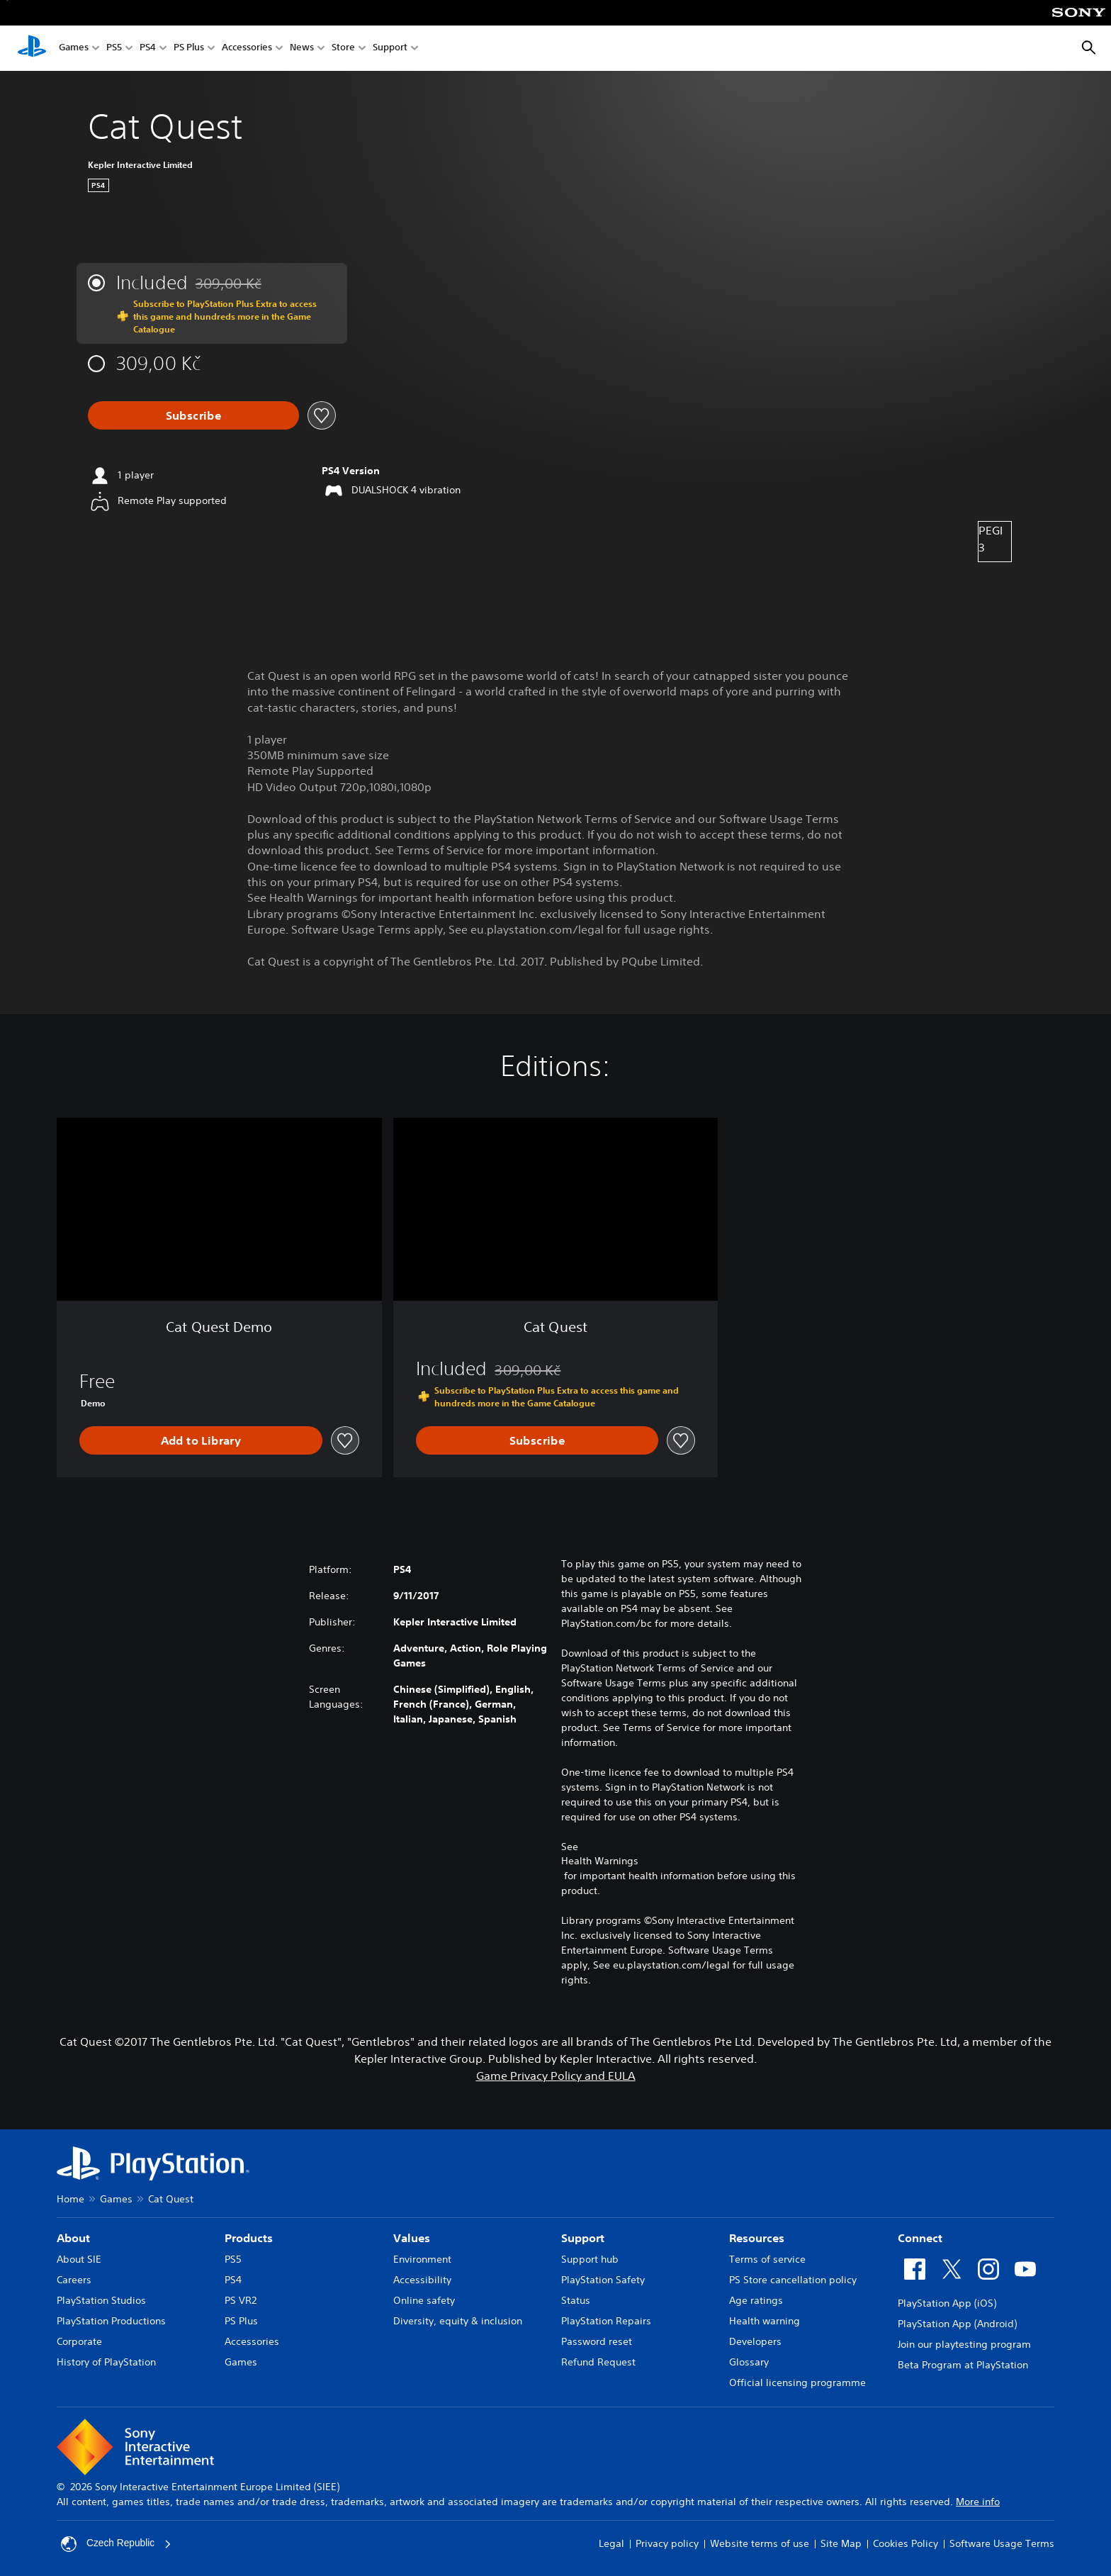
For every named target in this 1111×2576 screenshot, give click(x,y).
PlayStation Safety (603, 2279)
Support (390, 49)
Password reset (596, 2341)
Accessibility (422, 2279)
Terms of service (767, 2259)
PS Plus (189, 49)
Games (74, 49)
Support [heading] (582, 2238)
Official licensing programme (797, 2382)
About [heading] (73, 2238)
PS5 (114, 49)
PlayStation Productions (111, 2320)
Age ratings (756, 2300)
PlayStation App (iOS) (947, 2303)
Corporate (79, 2341)
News (302, 49)
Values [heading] (411, 2238)
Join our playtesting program (964, 2344)
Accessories (247, 49)
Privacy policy (667, 2543)
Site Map (841, 2543)
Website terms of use (759, 2543)
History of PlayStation (106, 2362)
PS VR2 (240, 2300)
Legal (611, 2543)
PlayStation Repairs (606, 2320)
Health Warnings (599, 1860)
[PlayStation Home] (32, 48)
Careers (74, 2279)
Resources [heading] (756, 2238)
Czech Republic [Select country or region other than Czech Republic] (117, 2544)
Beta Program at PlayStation (963, 2364)
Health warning (764, 2320)
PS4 (148, 49)
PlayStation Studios (101, 2300)
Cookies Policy (905, 2543)
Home (70, 2199)
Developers (755, 2341)
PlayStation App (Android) (957, 2323)
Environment (422, 2259)
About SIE (79, 2259)
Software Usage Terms (1001, 2543)
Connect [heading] (920, 2238)
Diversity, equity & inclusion (457, 2320)
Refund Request (598, 2362)
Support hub (590, 2259)
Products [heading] (249, 2238)
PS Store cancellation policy (793, 2279)
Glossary (749, 2362)
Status (575, 2300)
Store (343, 49)
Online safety (424, 2300)
